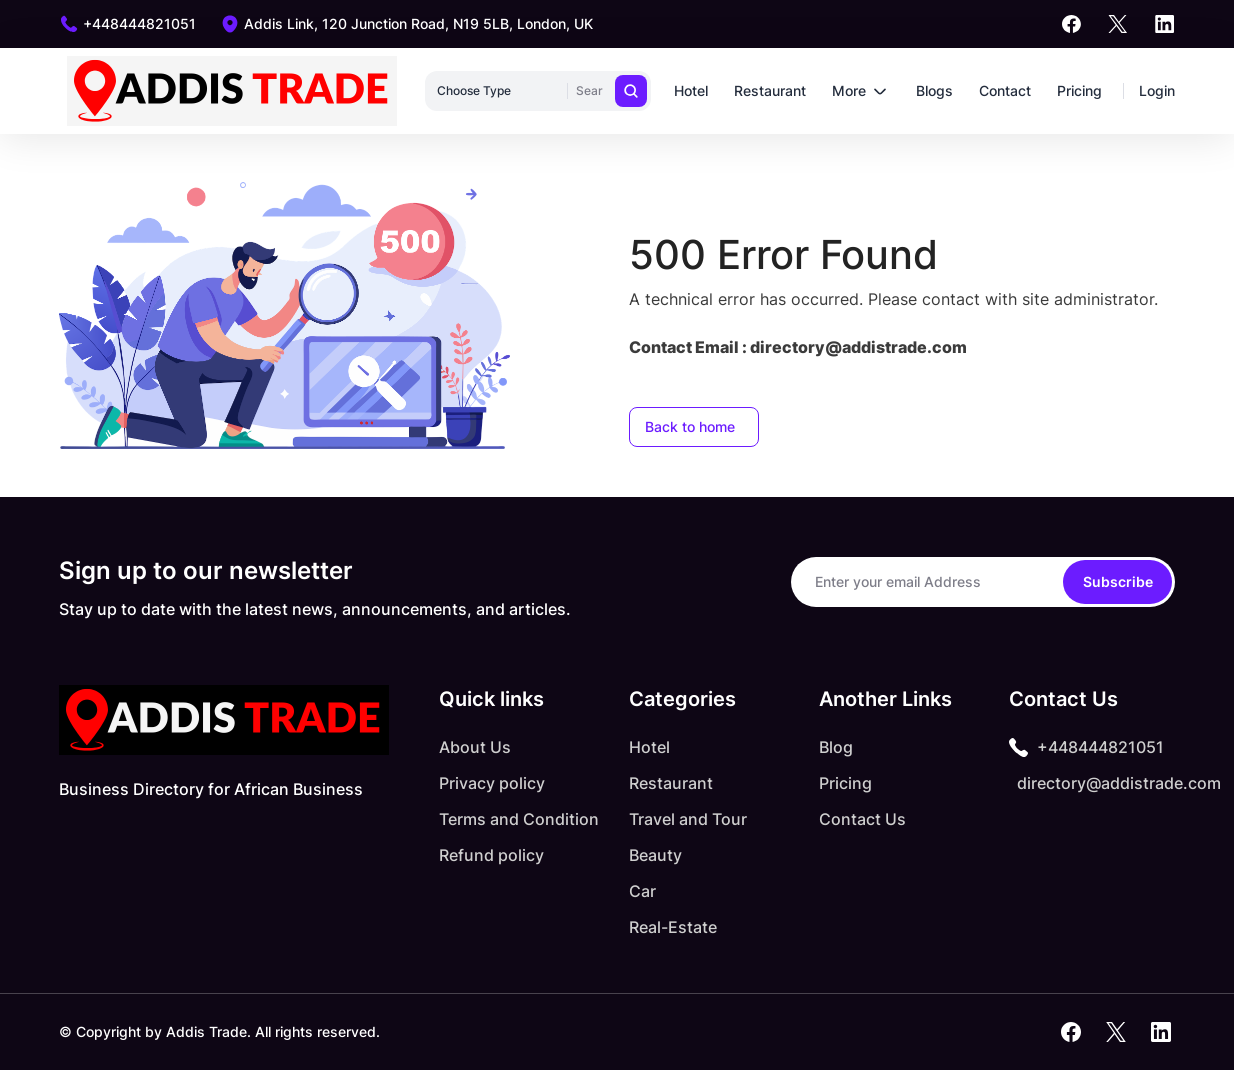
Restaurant (770, 90)
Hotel (691, 90)
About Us (475, 747)
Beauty (655, 855)
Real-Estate (673, 927)
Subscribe (1118, 581)
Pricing (1079, 90)
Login (1157, 90)
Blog (836, 747)
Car (642, 891)
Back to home (690, 426)
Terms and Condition (519, 819)
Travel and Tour (688, 819)
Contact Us (862, 819)
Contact (1005, 90)
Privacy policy (492, 783)
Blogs (934, 90)
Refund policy (491, 855)
